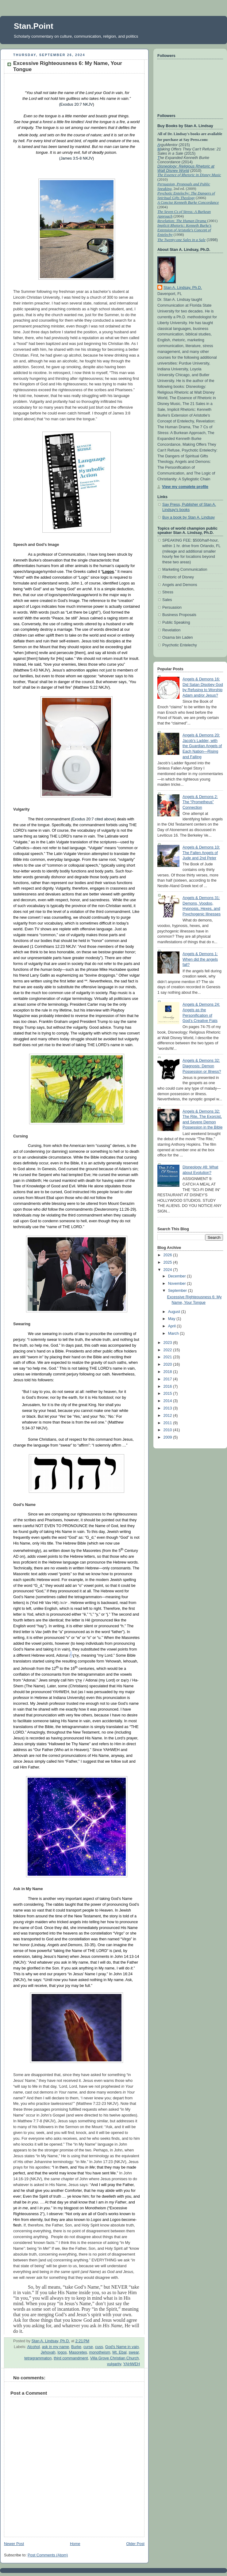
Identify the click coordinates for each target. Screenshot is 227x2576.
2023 (168, 1343)
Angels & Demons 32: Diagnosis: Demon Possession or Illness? (202, 1065)
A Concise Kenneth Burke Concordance (188, 202)
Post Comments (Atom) (48, 2555)
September (178, 1290)
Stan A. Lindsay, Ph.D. (183, 288)
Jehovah (48, 2352)
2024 (168, 1270)
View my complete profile (185, 487)
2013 (168, 1408)
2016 (168, 1386)
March (174, 1333)
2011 (168, 1423)
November (177, 1283)
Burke (76, 2347)
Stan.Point (33, 26)
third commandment (71, 2358)
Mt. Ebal (119, 2352)
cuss (99, 2347)
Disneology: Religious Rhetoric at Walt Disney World (185, 168)
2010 (168, 1430)
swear (134, 2352)
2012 (168, 1415)
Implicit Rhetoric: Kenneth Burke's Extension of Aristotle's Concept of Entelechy (184, 230)
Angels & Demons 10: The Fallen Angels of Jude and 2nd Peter (201, 852)
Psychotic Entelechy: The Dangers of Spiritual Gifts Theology (186, 195)
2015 (168, 1393)
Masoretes (78, 2352)
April (172, 1326)
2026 (168, 1255)
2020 (168, 1364)
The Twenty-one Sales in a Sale (181, 240)
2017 (168, 1379)
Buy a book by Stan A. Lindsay (188, 517)
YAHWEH (131, 2364)
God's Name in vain (122, 2347)
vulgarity (114, 2364)
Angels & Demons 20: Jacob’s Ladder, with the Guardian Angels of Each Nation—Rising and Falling (202, 746)
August (174, 1312)
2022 (168, 1350)
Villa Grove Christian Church (114, 2358)
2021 (168, 1357)
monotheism (99, 2352)
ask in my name (55, 2347)
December (177, 1276)
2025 (168, 1262)
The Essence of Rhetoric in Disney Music (189, 175)
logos (62, 2352)
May (172, 1319)
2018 (168, 1372)
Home (75, 2544)
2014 (168, 1401)
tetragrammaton (38, 2358)
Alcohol (33, 2347)
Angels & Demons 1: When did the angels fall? (200, 959)
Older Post (135, 2544)
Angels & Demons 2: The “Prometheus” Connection (200, 802)
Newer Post (14, 2544)
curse (88, 2347)
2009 (168, 1437)
